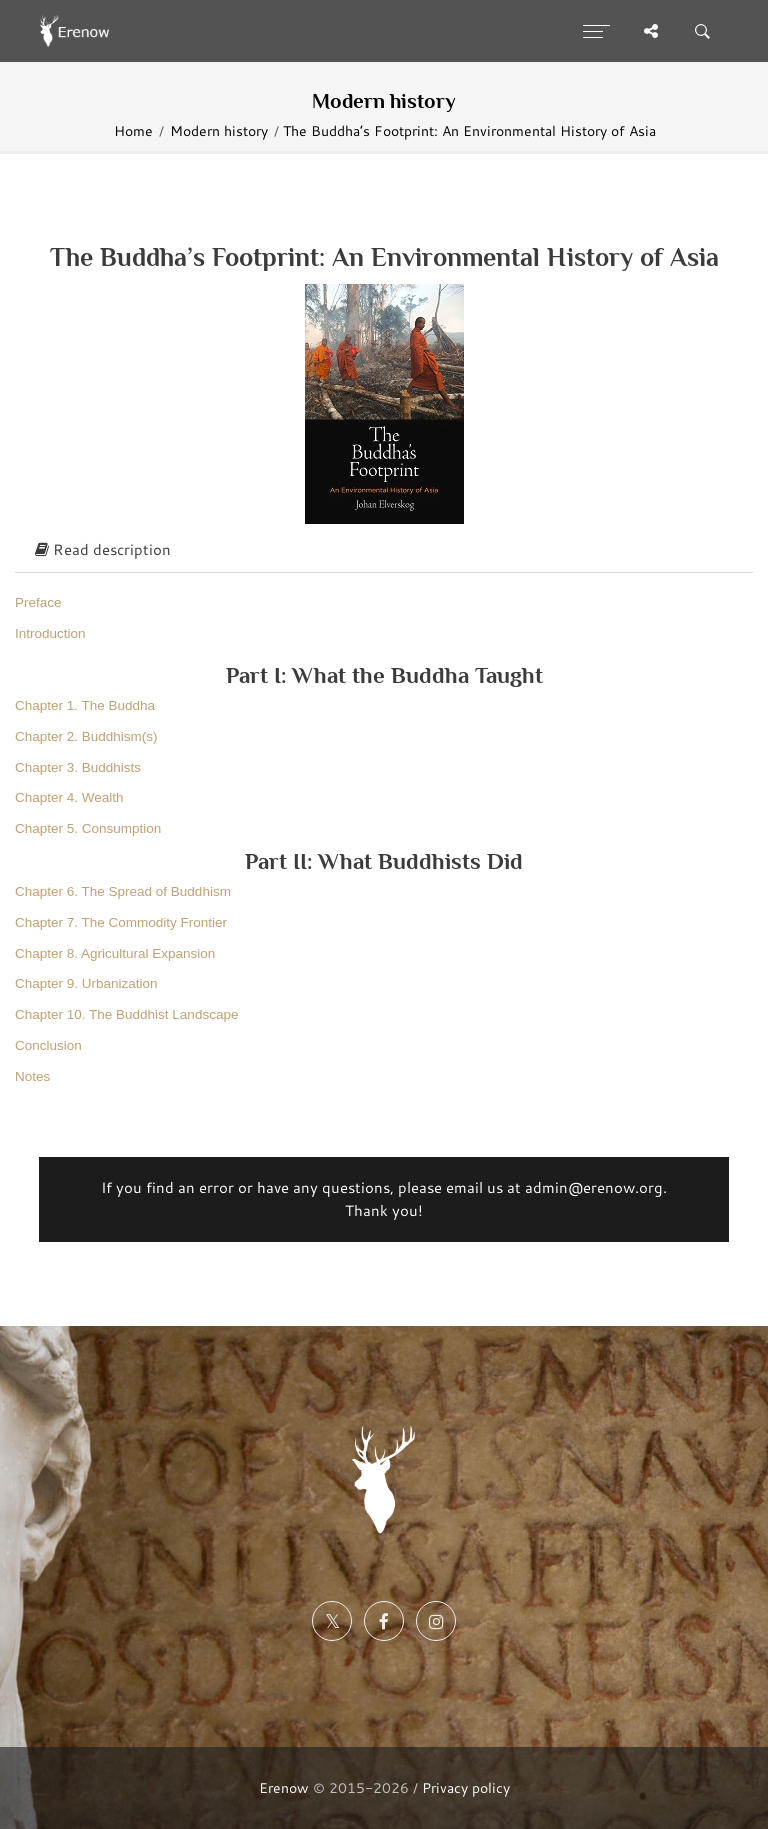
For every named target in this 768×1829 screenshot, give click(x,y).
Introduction (50, 633)
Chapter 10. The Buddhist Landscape (126, 1014)
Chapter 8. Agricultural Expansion (115, 953)
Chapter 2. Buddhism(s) (86, 736)
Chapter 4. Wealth (69, 797)
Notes (32, 1076)
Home (133, 130)
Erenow (284, 1787)
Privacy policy (466, 1787)
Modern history (219, 130)
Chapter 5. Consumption (88, 828)
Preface (38, 602)
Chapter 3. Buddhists (78, 767)
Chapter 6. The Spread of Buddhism (123, 891)
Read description (103, 549)
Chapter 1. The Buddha (85, 705)
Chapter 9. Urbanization (86, 983)
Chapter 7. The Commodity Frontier (121, 922)
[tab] (384, 551)
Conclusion (48, 1045)
